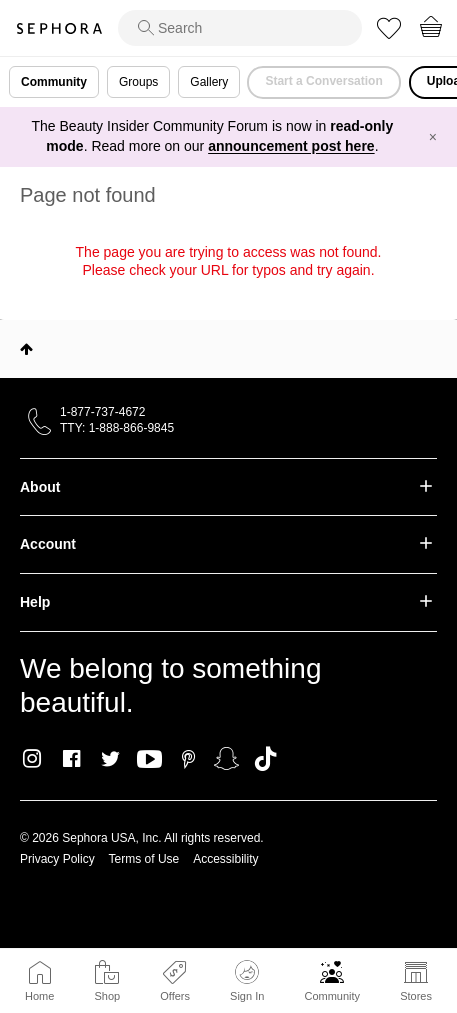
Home (39, 996)
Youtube (149, 760)
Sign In (247, 981)
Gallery (209, 82)
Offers (175, 996)
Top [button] (26, 349)
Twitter (110, 759)
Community (332, 996)
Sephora (59, 28)
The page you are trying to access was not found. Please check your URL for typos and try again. (229, 261)
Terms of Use (144, 859)
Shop (107, 996)
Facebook (71, 759)
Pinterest (188, 759)
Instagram (32, 759)
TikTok (265, 759)
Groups (138, 82)
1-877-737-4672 (102, 412)
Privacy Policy (57, 859)
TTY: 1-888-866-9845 (117, 428)
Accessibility (225, 859)
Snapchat (226, 759)
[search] (240, 28)
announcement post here (291, 146)
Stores (416, 996)
